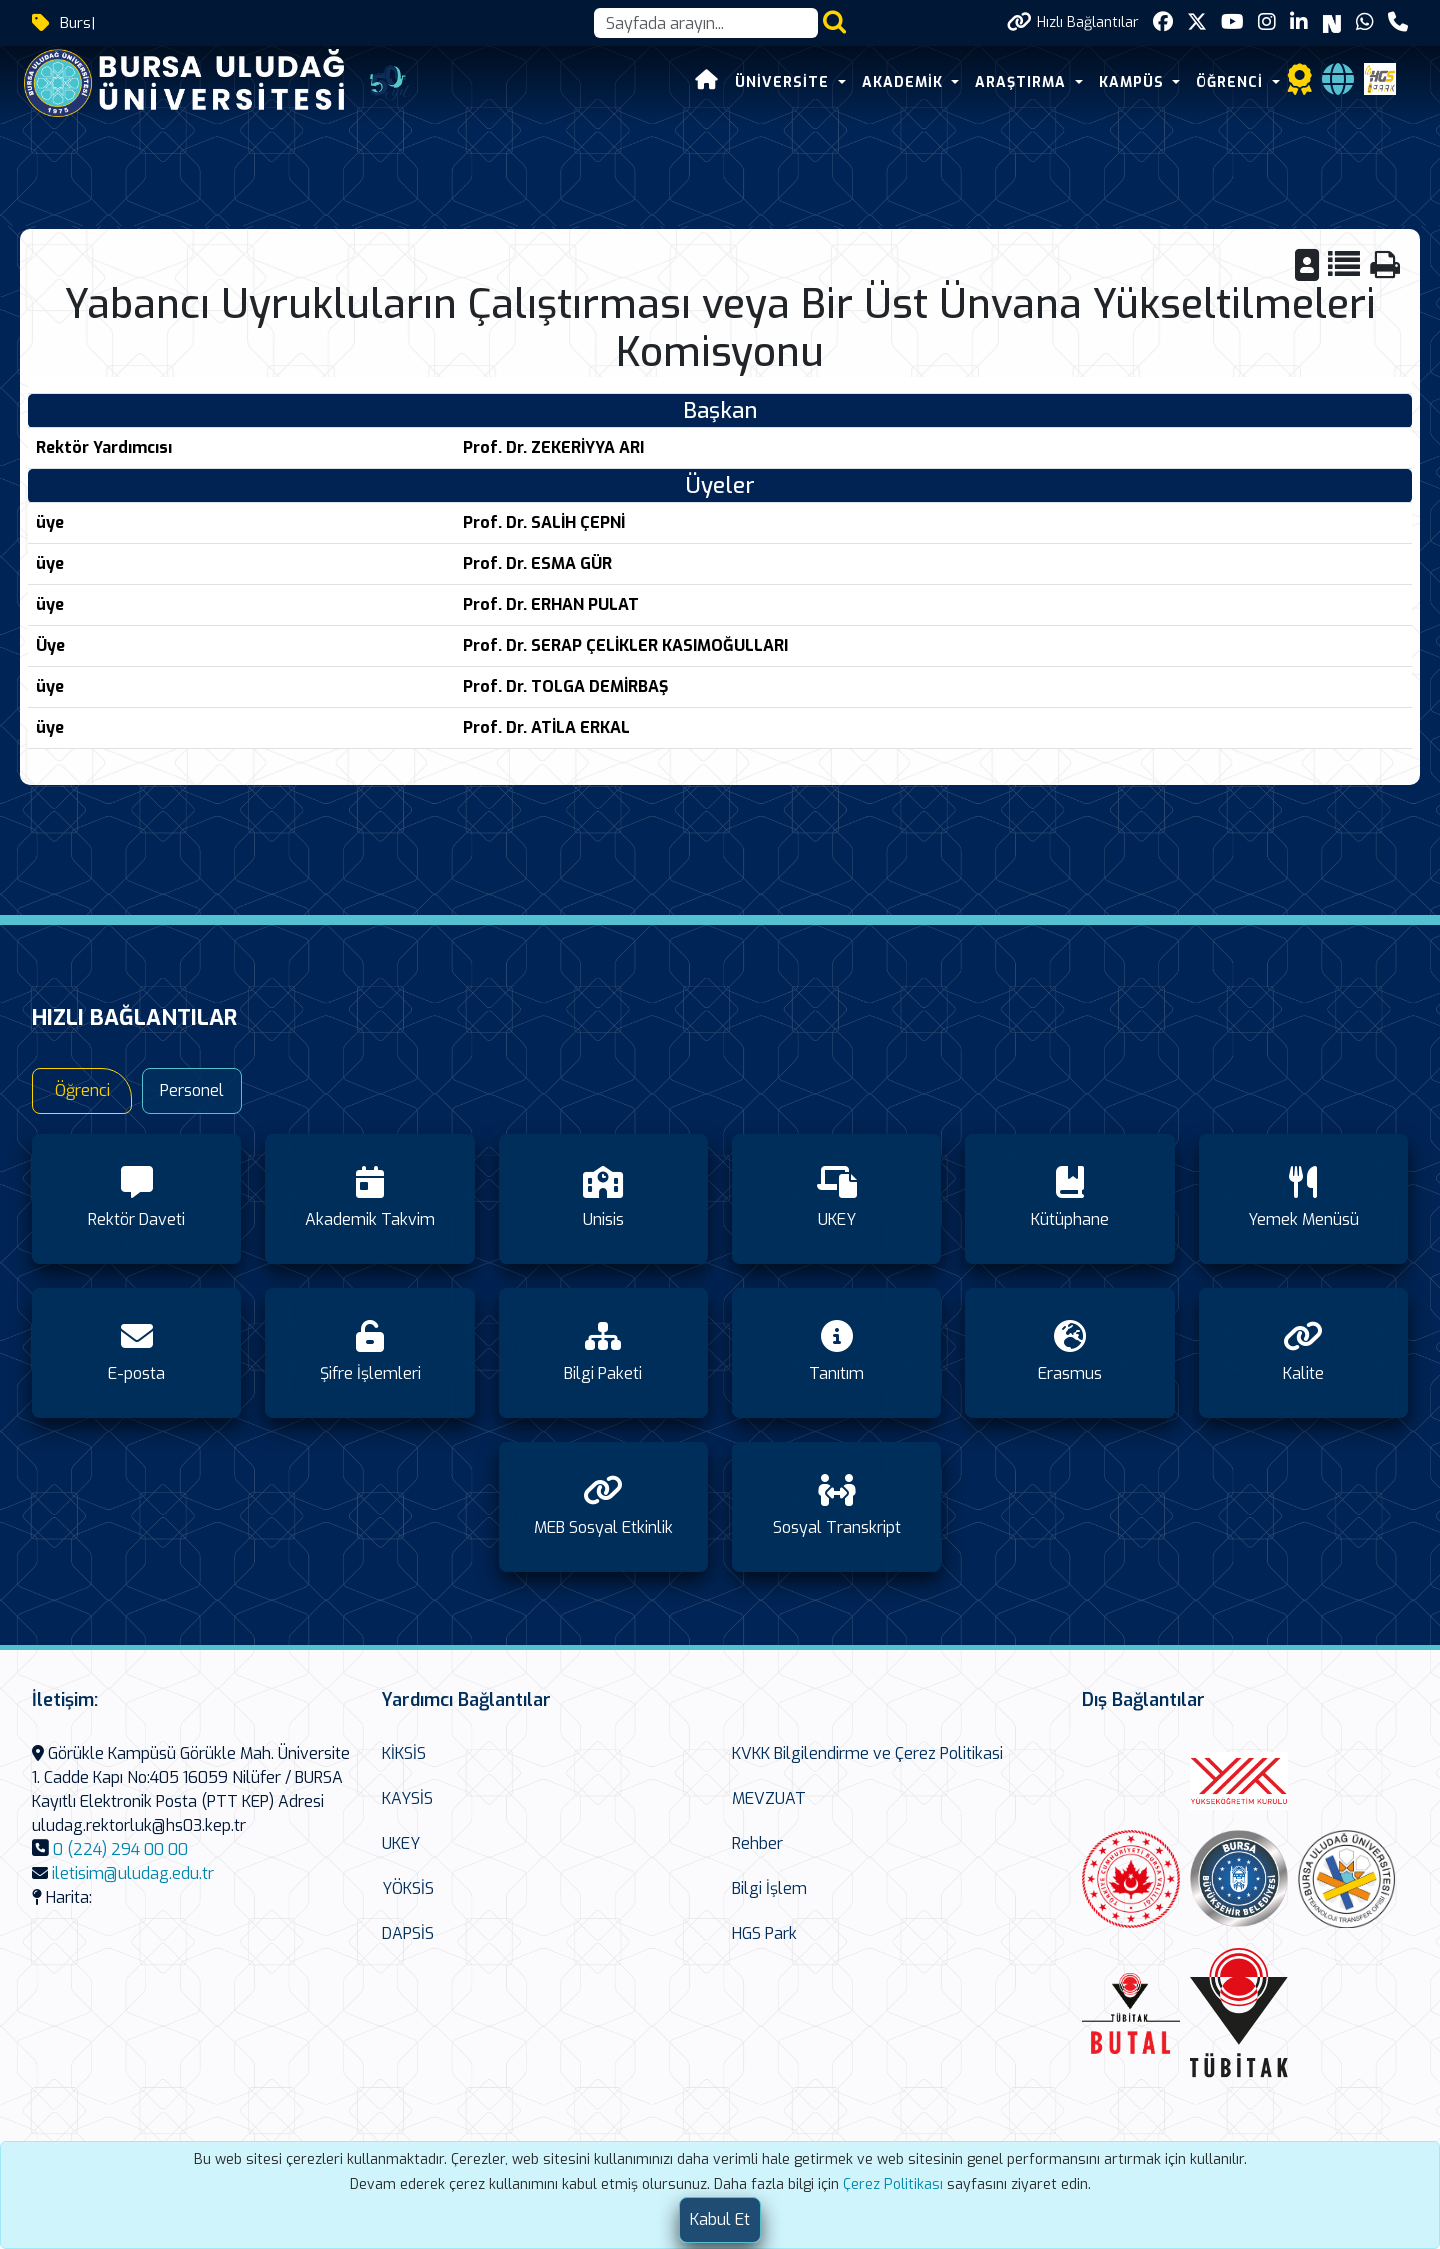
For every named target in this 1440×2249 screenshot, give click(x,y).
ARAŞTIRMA (1023, 82)
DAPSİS (408, 1933)
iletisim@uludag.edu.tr (133, 1873)
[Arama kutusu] (706, 23)
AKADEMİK (905, 82)
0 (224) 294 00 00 (120, 1849)
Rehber (757, 1843)
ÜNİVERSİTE (784, 82)
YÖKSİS (408, 1888)
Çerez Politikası (893, 2184)
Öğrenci (82, 1090)
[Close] (720, 2220)
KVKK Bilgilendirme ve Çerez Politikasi (867, 1753)
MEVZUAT (769, 1798)
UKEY (401, 1843)
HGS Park (764, 1933)
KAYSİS (407, 1798)
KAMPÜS (1134, 82)
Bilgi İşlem (769, 1888)
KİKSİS (404, 1753)
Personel (192, 1090)
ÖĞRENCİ (1232, 82)
